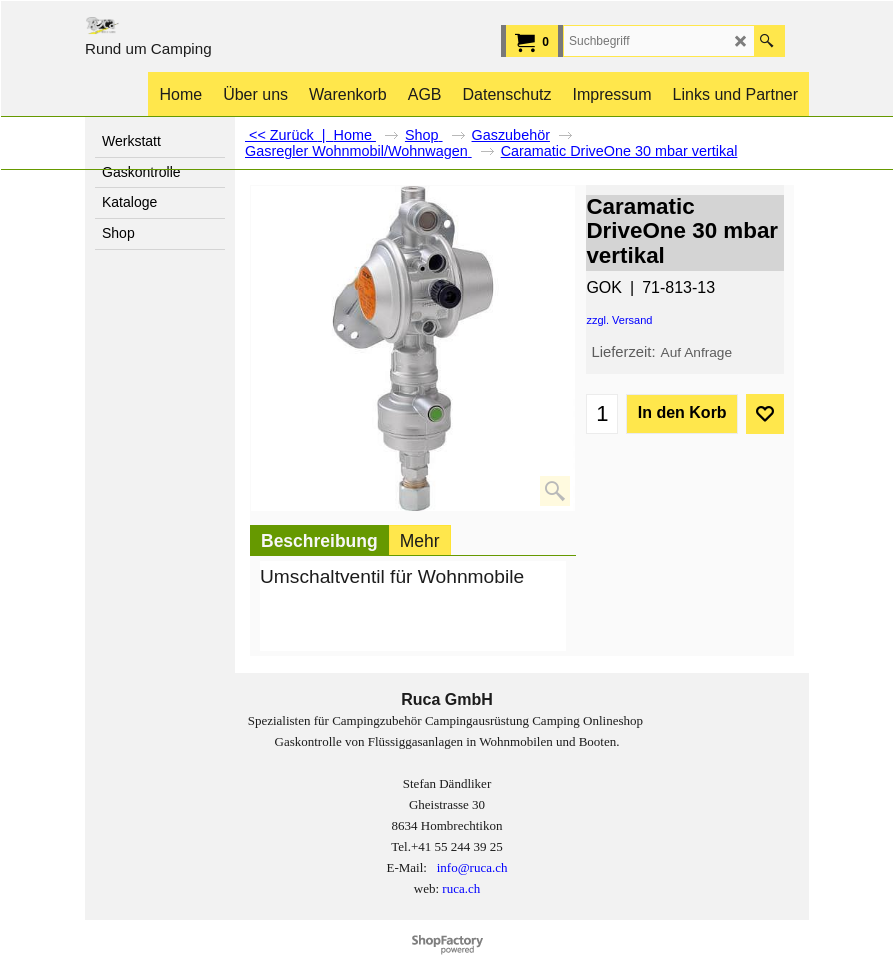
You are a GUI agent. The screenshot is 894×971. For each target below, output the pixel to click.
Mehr (420, 541)
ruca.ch (461, 888)
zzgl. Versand (619, 320)
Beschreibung (319, 541)
